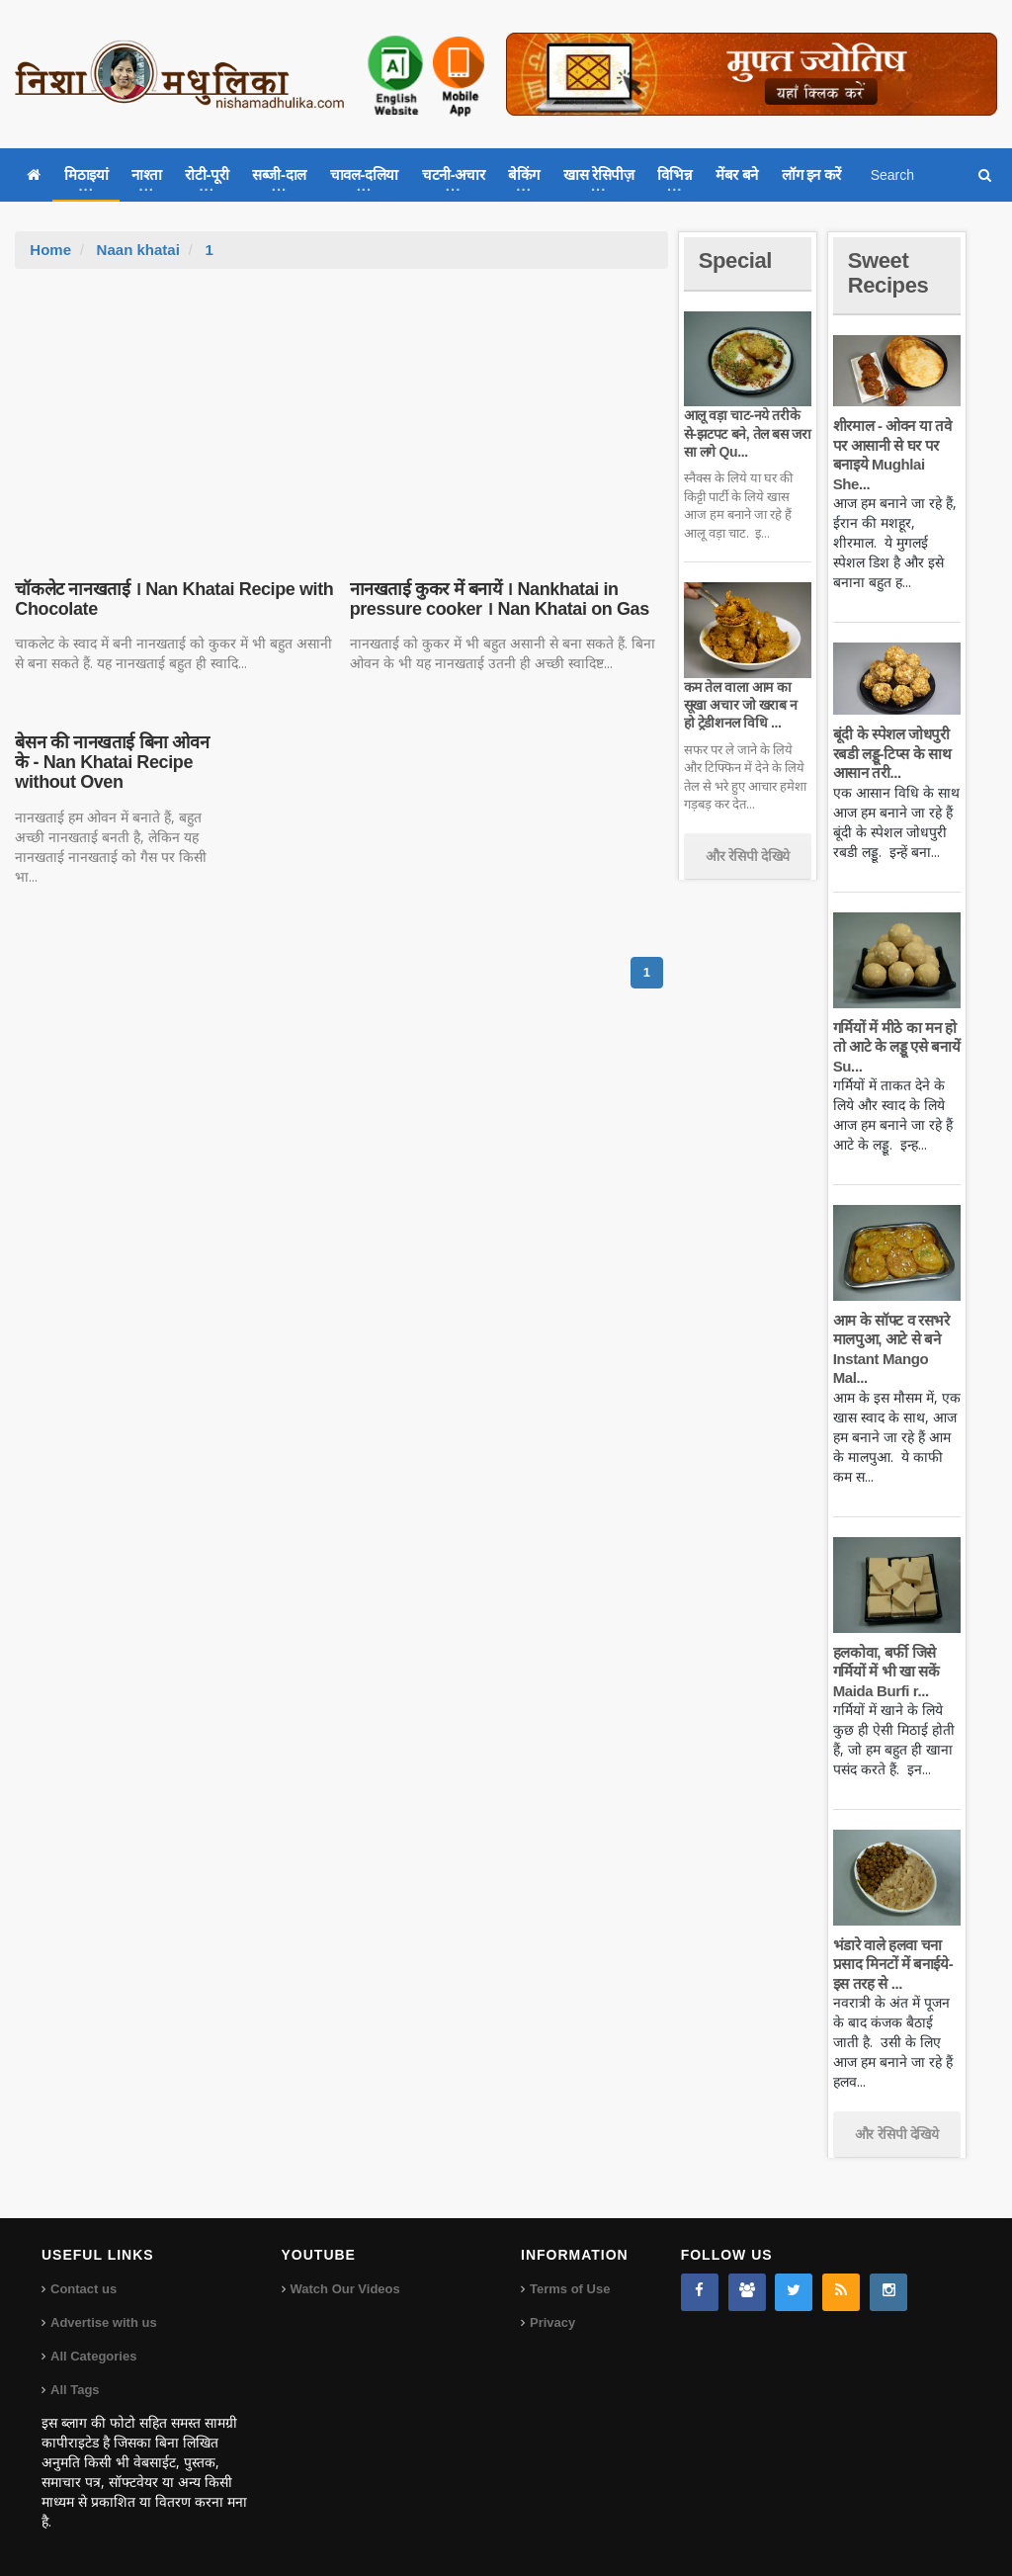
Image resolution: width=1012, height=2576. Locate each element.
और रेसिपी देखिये (748, 856)
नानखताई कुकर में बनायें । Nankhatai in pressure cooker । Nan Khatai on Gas (499, 599)
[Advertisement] (342, 417)
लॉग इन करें (811, 174)
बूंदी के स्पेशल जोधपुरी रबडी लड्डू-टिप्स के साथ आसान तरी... (892, 753)
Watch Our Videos (345, 2288)
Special (735, 260)
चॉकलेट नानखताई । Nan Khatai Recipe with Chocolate (174, 599)
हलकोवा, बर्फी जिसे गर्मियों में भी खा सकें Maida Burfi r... (886, 1671)
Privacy (552, 2322)
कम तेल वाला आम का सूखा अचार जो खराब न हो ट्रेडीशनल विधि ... (741, 704)
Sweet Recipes (888, 272)
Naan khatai (138, 249)
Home (50, 249)
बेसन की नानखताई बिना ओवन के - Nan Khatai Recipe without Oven (112, 762)
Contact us (83, 2288)
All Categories (93, 2356)
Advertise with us (103, 2322)
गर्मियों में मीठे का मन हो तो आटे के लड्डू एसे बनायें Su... (896, 1046)
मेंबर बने (737, 174)
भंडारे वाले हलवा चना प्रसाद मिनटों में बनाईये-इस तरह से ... (893, 1964)
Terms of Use (570, 2288)
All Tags (75, 2389)
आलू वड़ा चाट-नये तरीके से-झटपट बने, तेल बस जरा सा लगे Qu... (747, 433)
